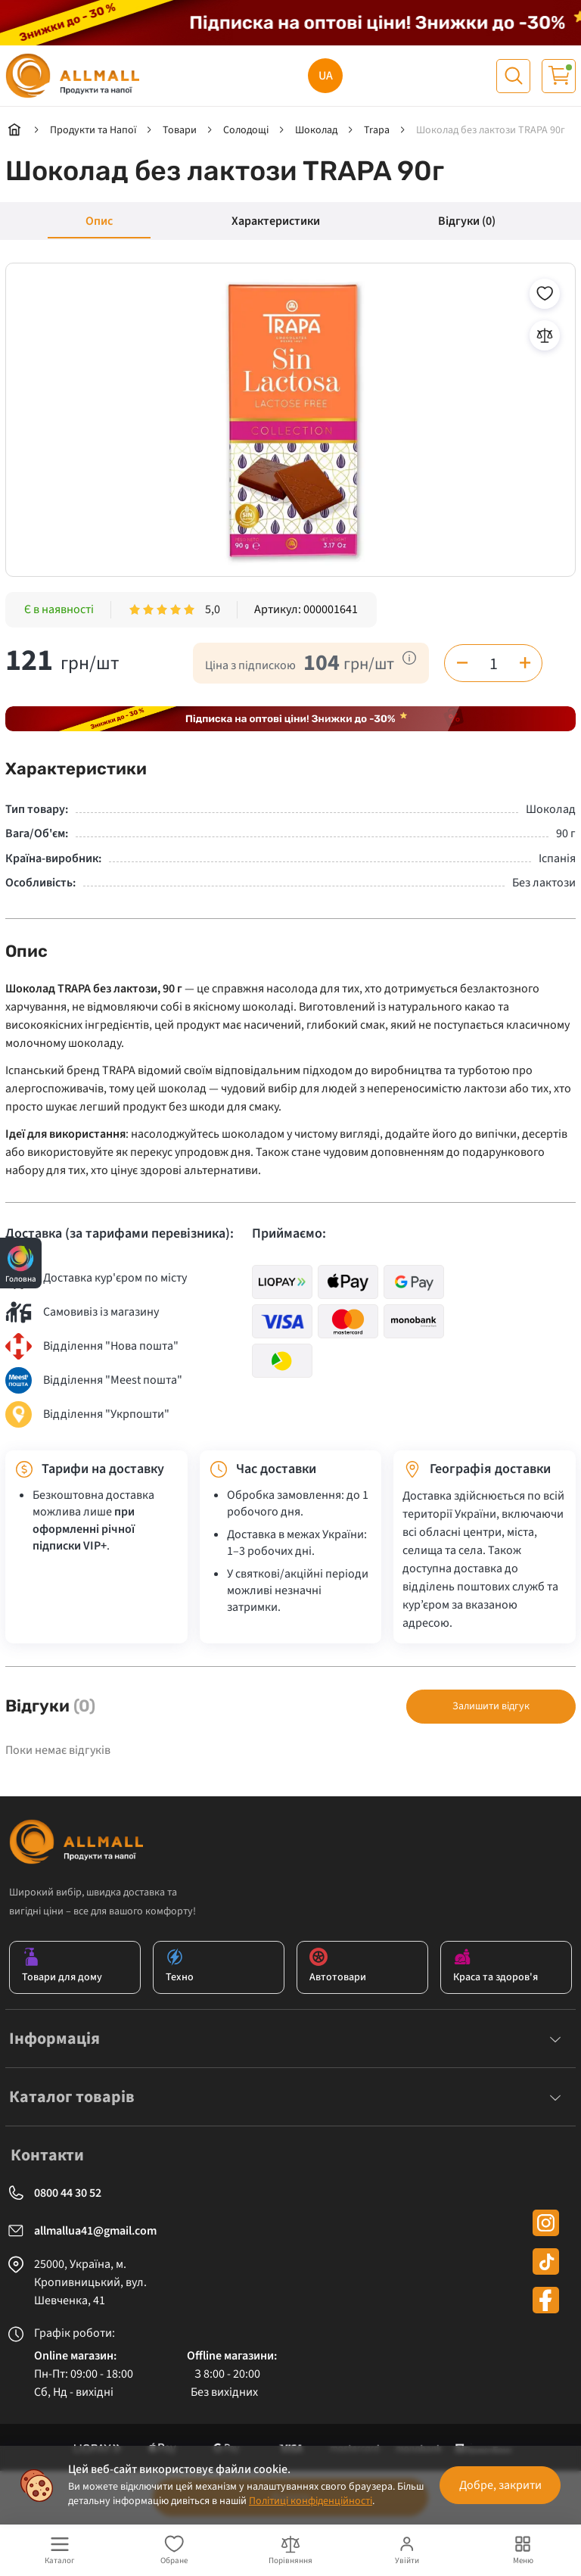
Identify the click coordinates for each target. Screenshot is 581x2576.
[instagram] (546, 2223)
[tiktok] (546, 2261)
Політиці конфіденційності (310, 2501)
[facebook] (546, 2300)
